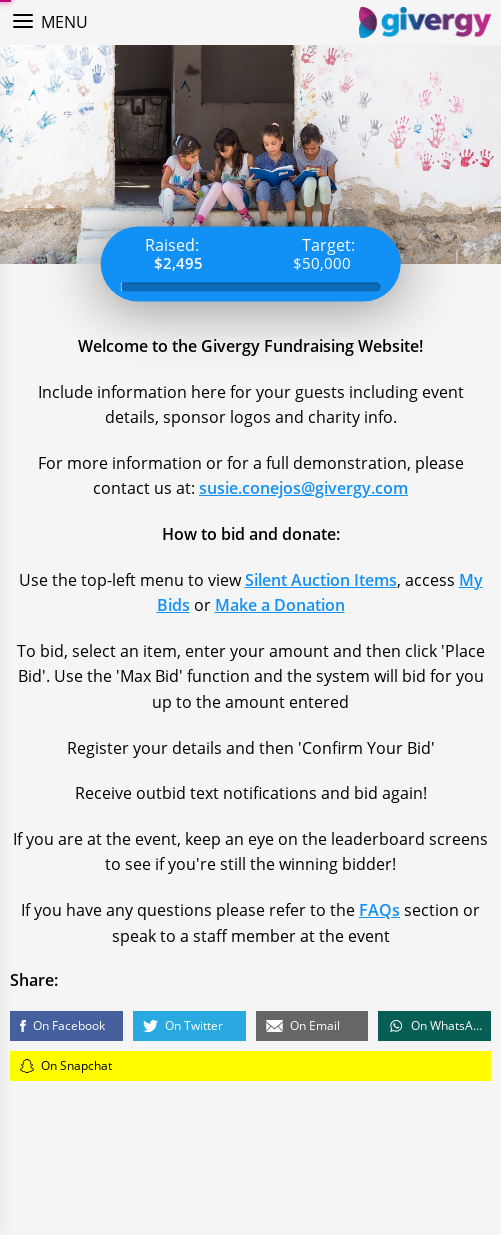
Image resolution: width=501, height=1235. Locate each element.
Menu (64, 22)
